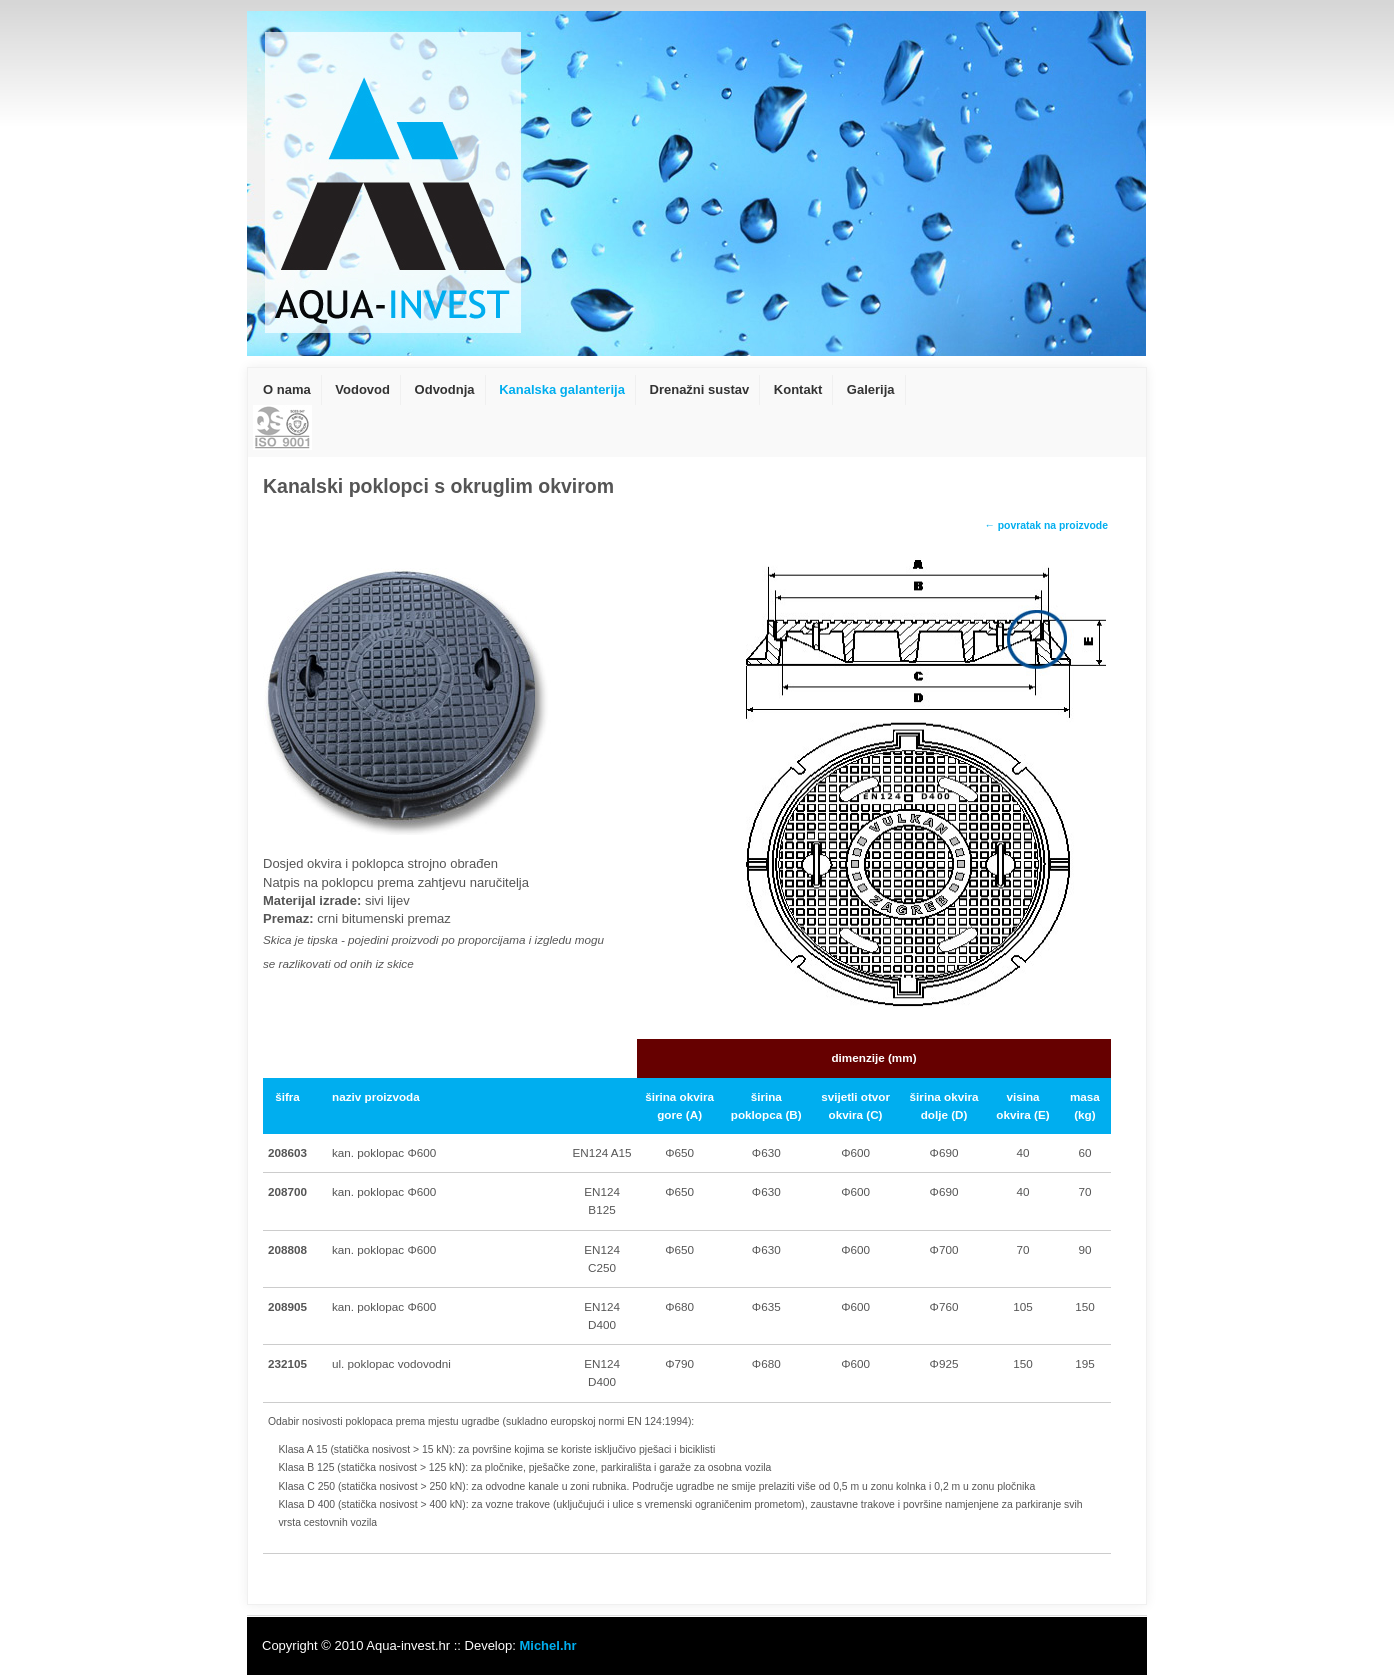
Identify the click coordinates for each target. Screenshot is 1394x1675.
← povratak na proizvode (1046, 525)
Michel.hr (547, 1645)
